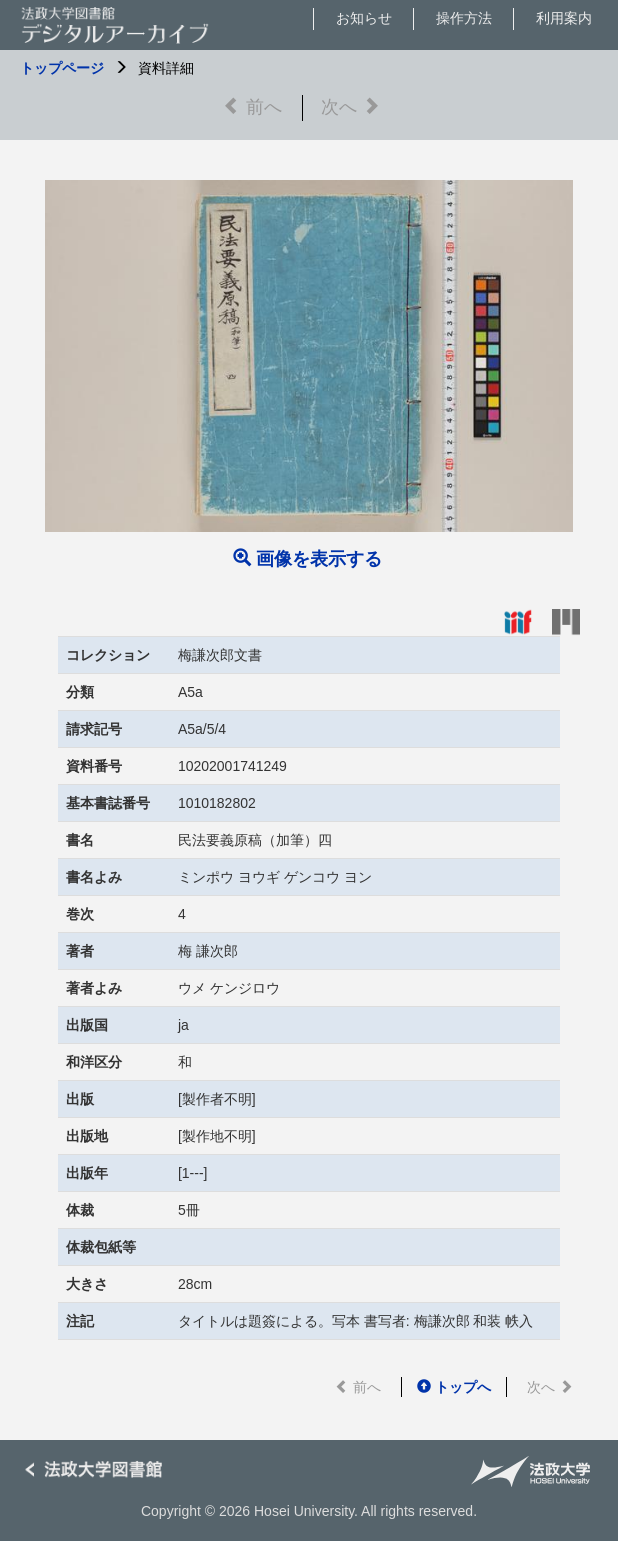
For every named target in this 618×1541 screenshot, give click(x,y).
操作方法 (464, 18)
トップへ (454, 1387)
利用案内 (564, 18)
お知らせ (364, 18)
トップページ (62, 68)
